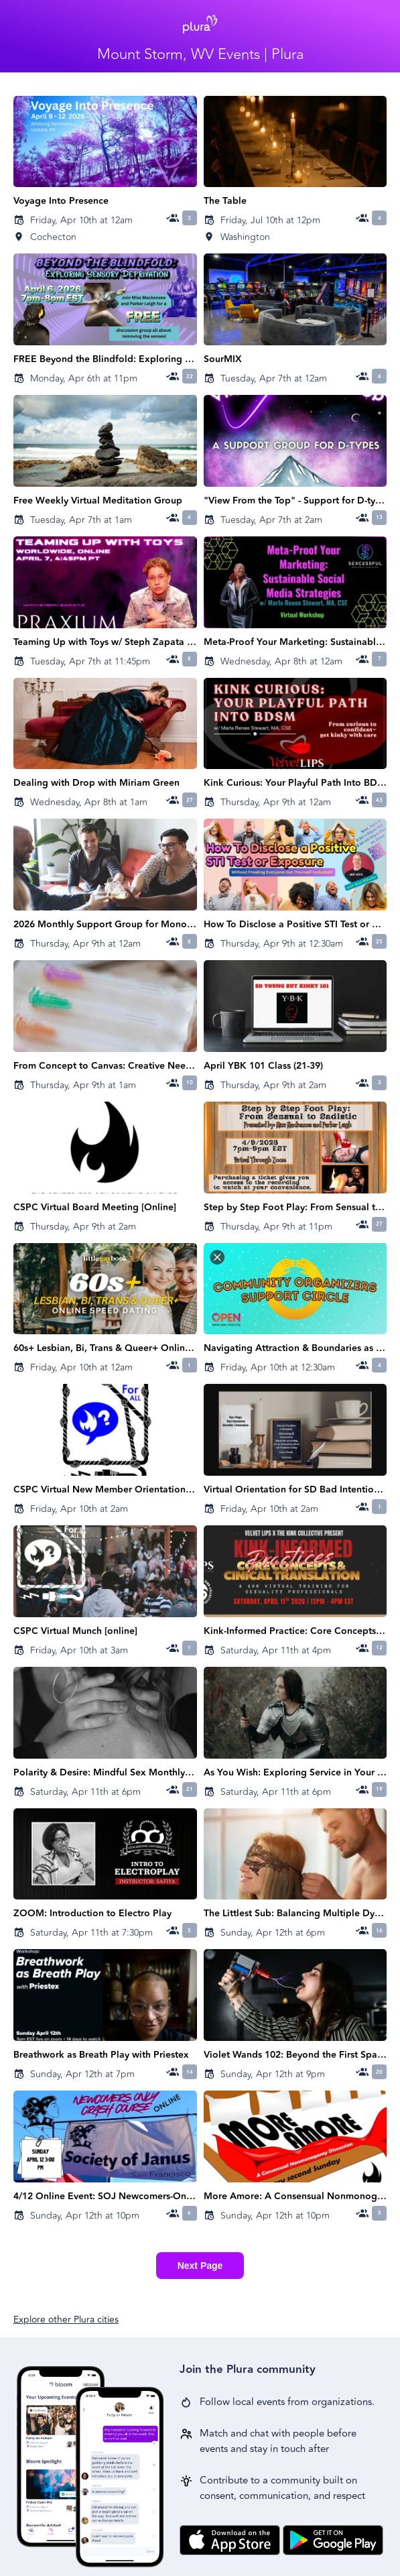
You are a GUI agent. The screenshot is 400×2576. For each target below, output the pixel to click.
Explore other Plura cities (66, 2319)
